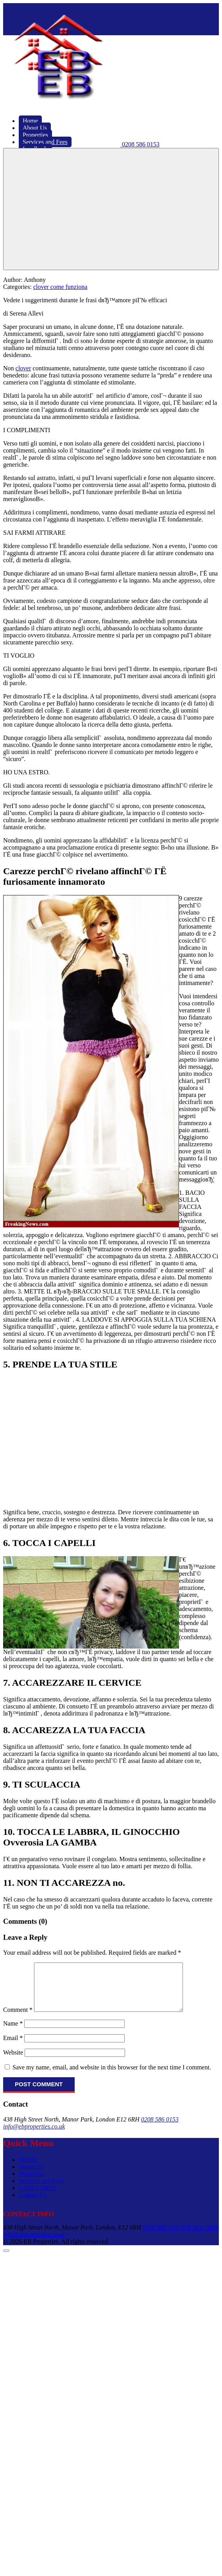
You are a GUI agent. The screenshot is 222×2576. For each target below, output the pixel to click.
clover (23, 368)
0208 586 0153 (160, 2128)
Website (13, 2061)
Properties (31, 2183)
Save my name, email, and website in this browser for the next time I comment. (112, 2076)
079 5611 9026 (200, 2236)
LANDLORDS (38, 2197)
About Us (31, 2176)
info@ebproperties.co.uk (34, 2135)
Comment (17, 2019)
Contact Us (33, 2204)
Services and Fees (41, 2190)
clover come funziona (60, 286)
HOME (28, 2169)
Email (13, 2047)
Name (13, 2032)
